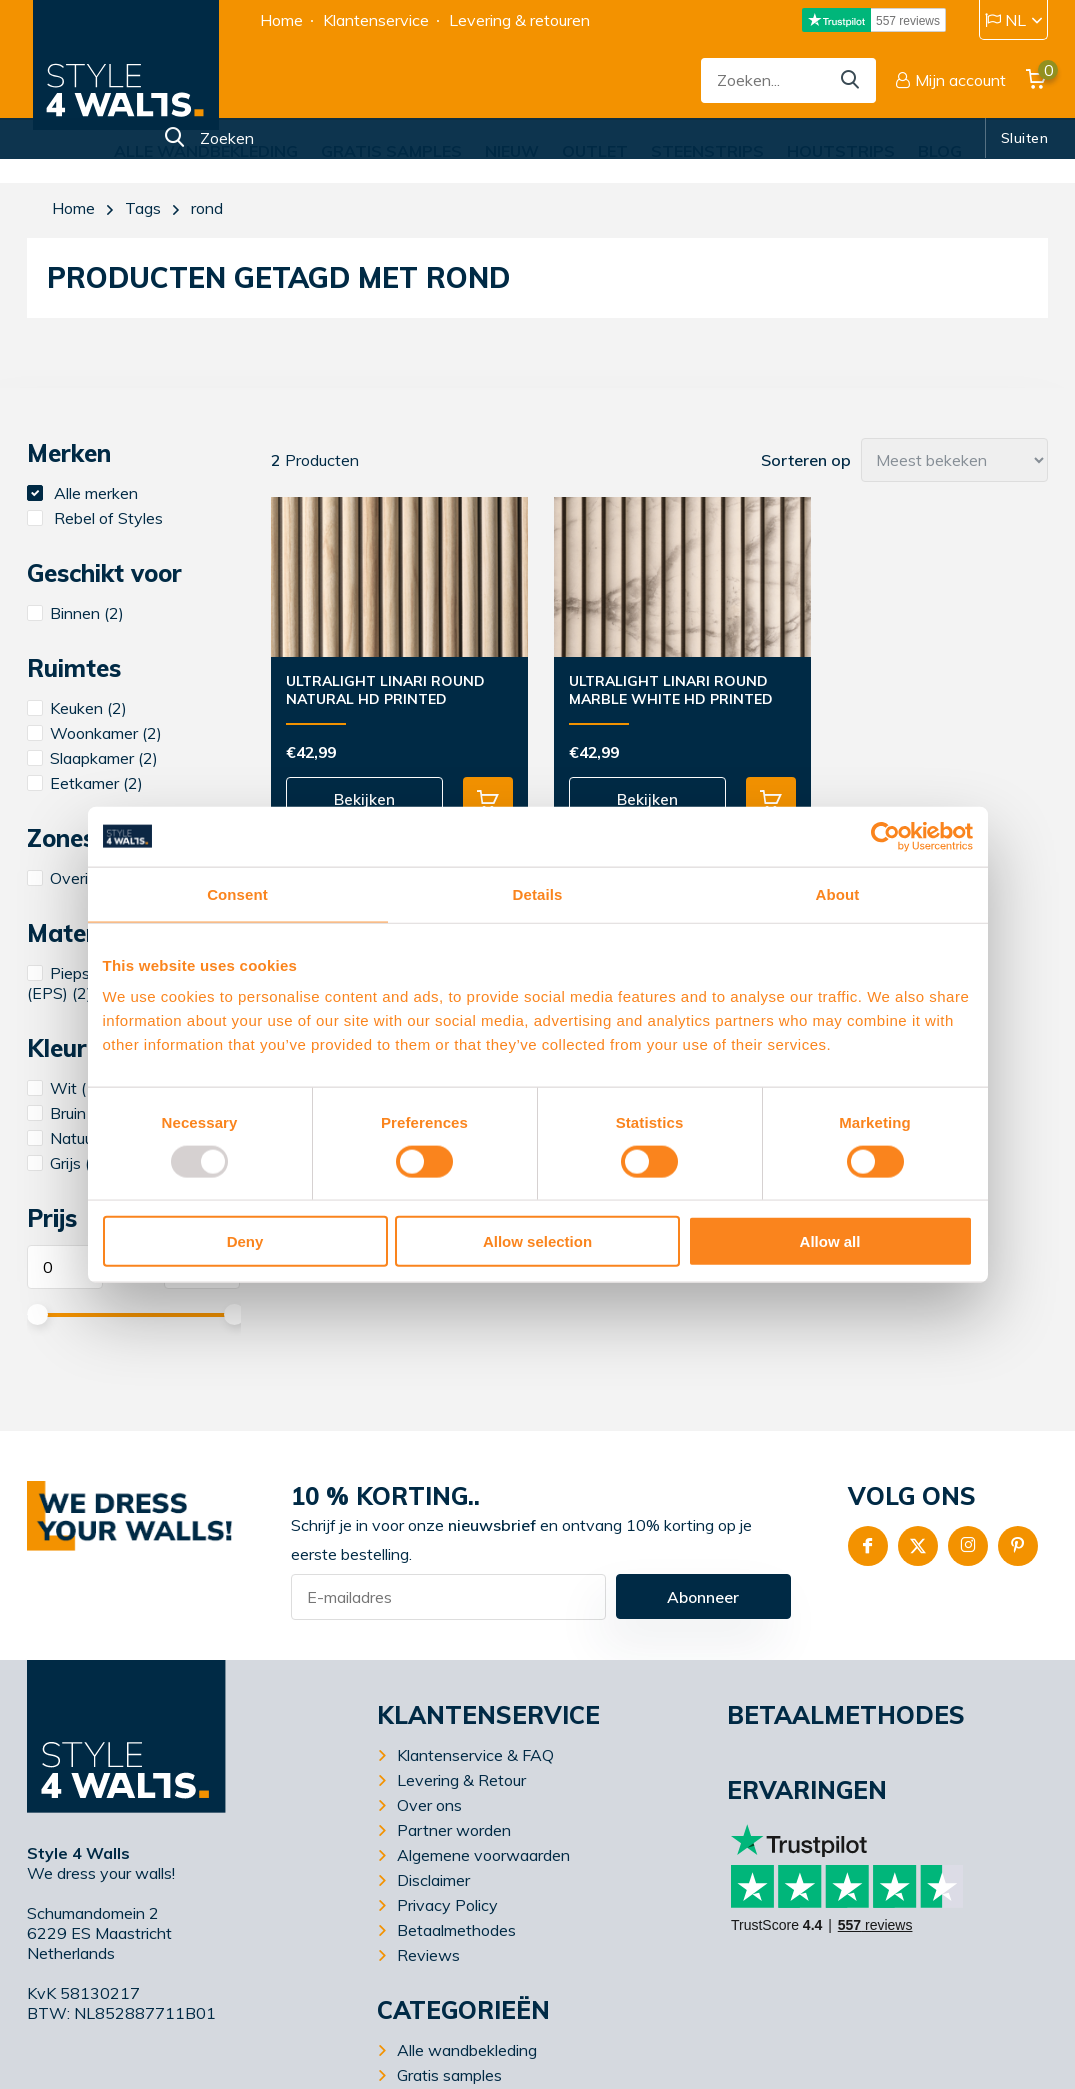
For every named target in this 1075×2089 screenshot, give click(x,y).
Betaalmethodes (456, 1930)
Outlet (595, 151)
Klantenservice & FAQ (475, 1755)
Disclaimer (433, 1880)
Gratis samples (391, 151)
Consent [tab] (237, 893)
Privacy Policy (447, 1905)
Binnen (75, 613)
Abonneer (703, 1597)
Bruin (68, 1113)
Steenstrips (707, 151)
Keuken (77, 708)
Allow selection (537, 1241)
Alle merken (82, 493)
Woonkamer (94, 733)
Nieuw (512, 151)
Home (281, 20)
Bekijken (355, 800)
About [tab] (838, 893)
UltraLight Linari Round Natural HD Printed (385, 690)
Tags (143, 208)
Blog (940, 151)
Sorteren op (806, 460)
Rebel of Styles (95, 518)
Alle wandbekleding (206, 151)
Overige (78, 878)
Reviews (428, 1955)
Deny (245, 1241)
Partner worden (454, 1830)
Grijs (66, 1163)
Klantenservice (376, 20)
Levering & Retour (461, 1780)
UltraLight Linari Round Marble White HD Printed (657, 690)
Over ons (429, 1805)
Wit (64, 1088)
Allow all (830, 1241)
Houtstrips (841, 151)
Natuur (74, 1138)
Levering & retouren (519, 20)
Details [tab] (538, 893)
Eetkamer (85, 783)
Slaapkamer (92, 758)
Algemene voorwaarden (483, 1855)
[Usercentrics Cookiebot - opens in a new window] (885, 836)
